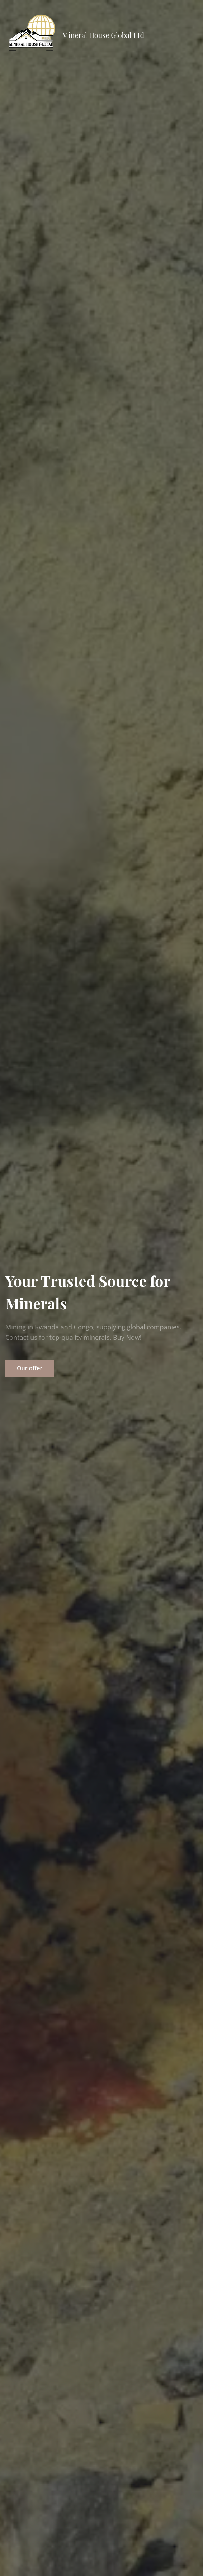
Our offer (29, 1368)
